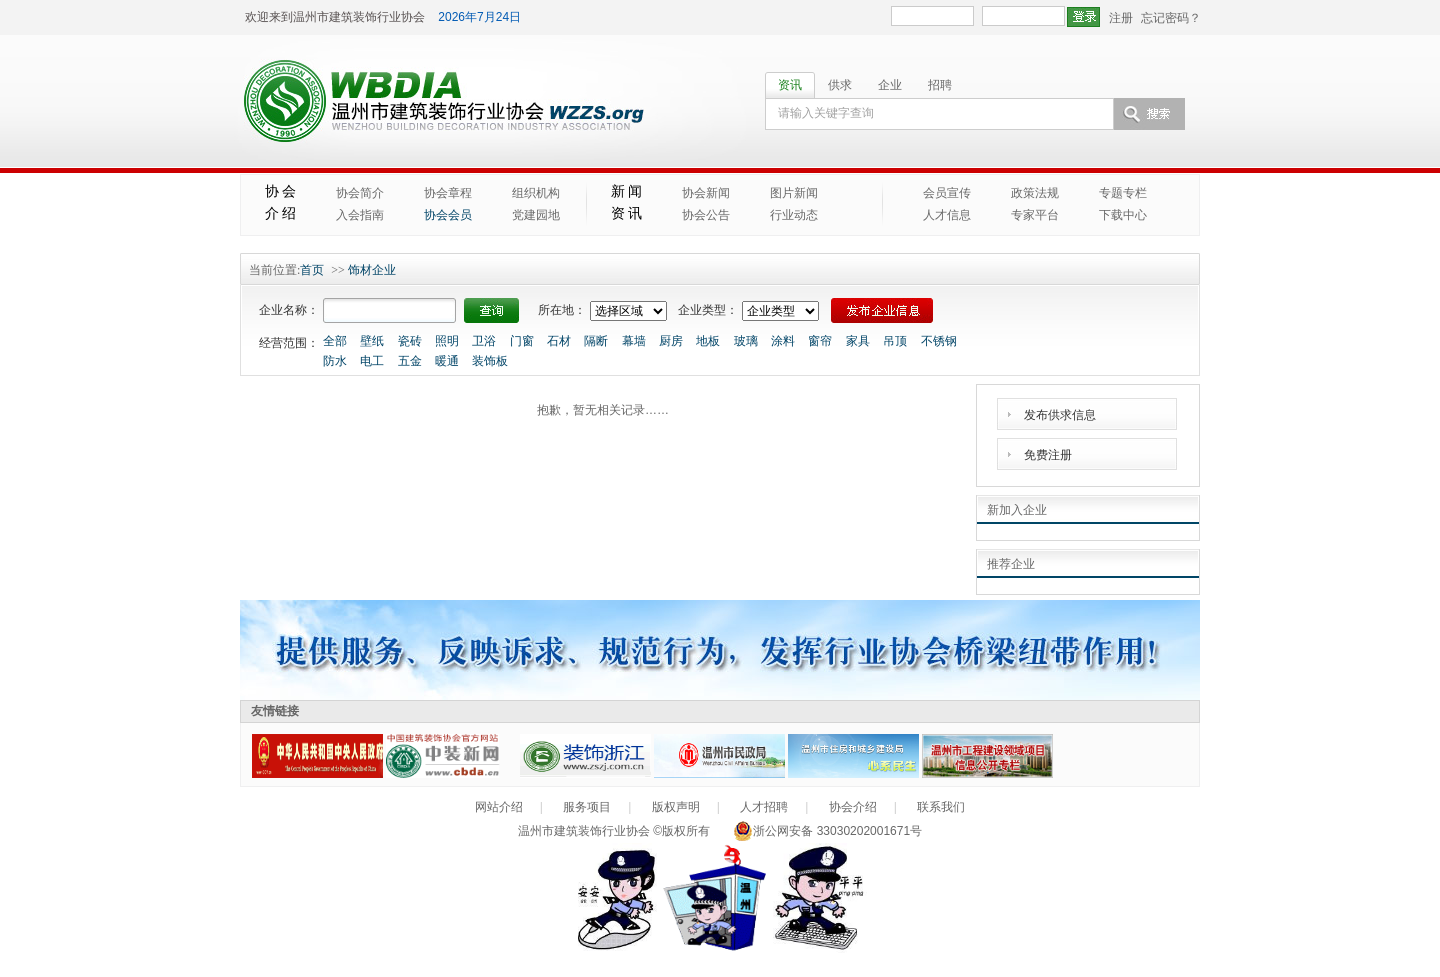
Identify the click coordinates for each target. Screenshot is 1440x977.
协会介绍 (853, 807)
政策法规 (1035, 193)
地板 (708, 341)
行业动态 (794, 215)
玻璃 (746, 341)
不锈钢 (939, 341)
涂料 (783, 341)
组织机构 (536, 193)
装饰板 (490, 361)
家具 (858, 341)
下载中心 (1123, 215)
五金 (410, 361)
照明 (447, 341)
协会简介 (360, 193)
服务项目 (587, 807)
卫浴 (484, 341)
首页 (312, 270)
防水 (335, 361)
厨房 (671, 341)
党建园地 (536, 215)
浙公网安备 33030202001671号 (827, 831)
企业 (890, 85)
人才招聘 (764, 807)
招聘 (940, 85)
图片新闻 (794, 193)
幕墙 (634, 341)
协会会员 (448, 215)
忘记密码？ (1171, 18)
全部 (335, 341)
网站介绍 (499, 807)
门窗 (522, 341)
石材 (559, 341)
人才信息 (947, 215)
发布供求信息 (1060, 415)
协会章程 (448, 193)
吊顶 (895, 341)
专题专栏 (1123, 193)
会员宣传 (947, 193)
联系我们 (941, 807)
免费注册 (1048, 455)
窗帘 (820, 341)
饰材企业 (372, 270)
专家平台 (1035, 215)
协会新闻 (706, 193)
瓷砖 (410, 341)
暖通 (447, 361)
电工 (372, 361)
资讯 (790, 85)
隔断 (596, 341)
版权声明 (676, 807)
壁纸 (372, 341)
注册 (1121, 18)
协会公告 (706, 215)
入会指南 (360, 215)
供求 (840, 85)
